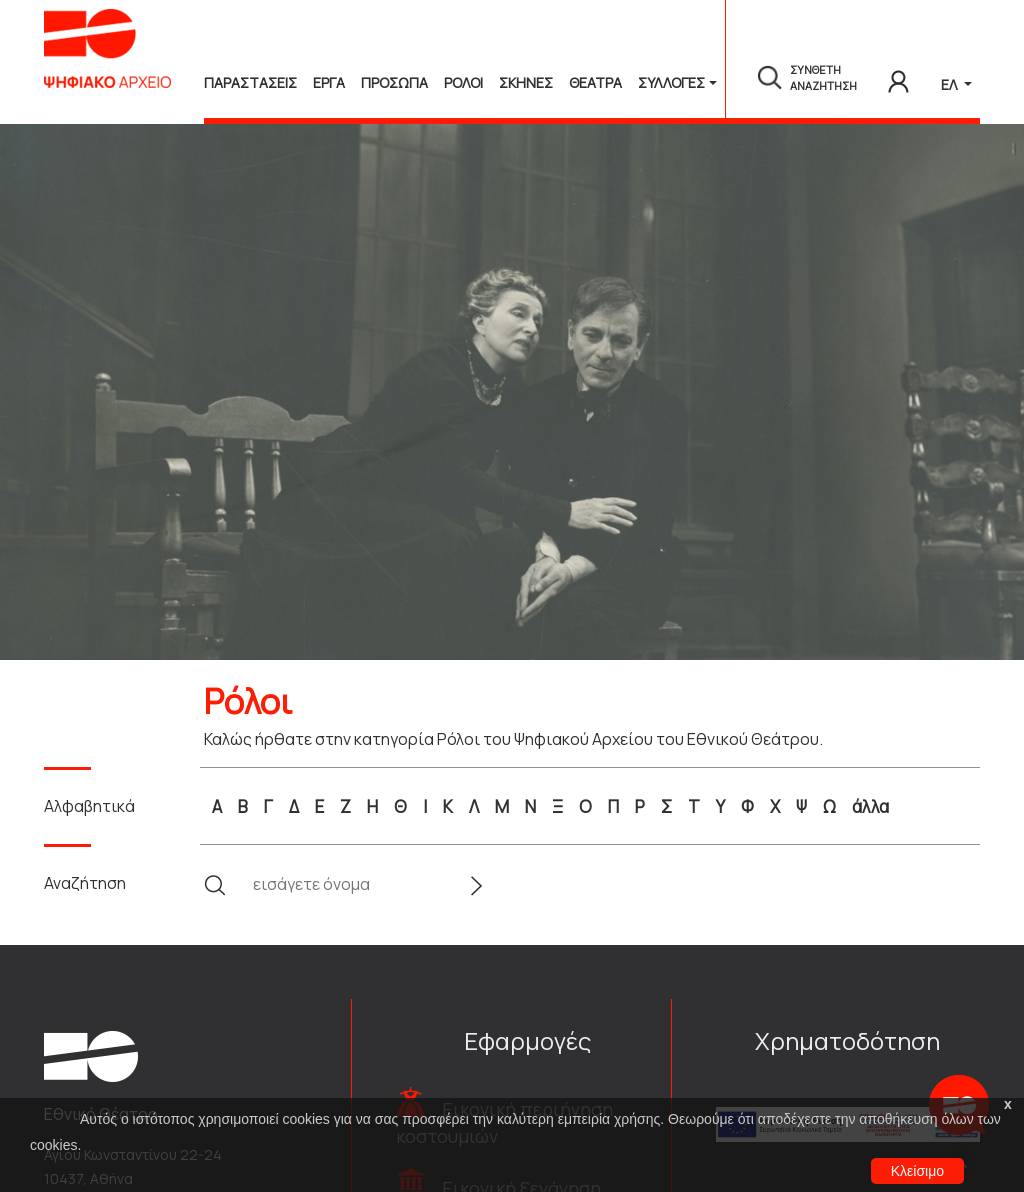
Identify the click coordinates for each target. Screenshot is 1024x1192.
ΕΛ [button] (950, 84)
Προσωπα (394, 82)
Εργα (329, 82)
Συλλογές (671, 82)
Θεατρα (595, 82)
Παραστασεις (250, 82)
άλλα (870, 806)
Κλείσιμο (917, 1171)
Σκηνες (526, 82)
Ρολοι (463, 82)
